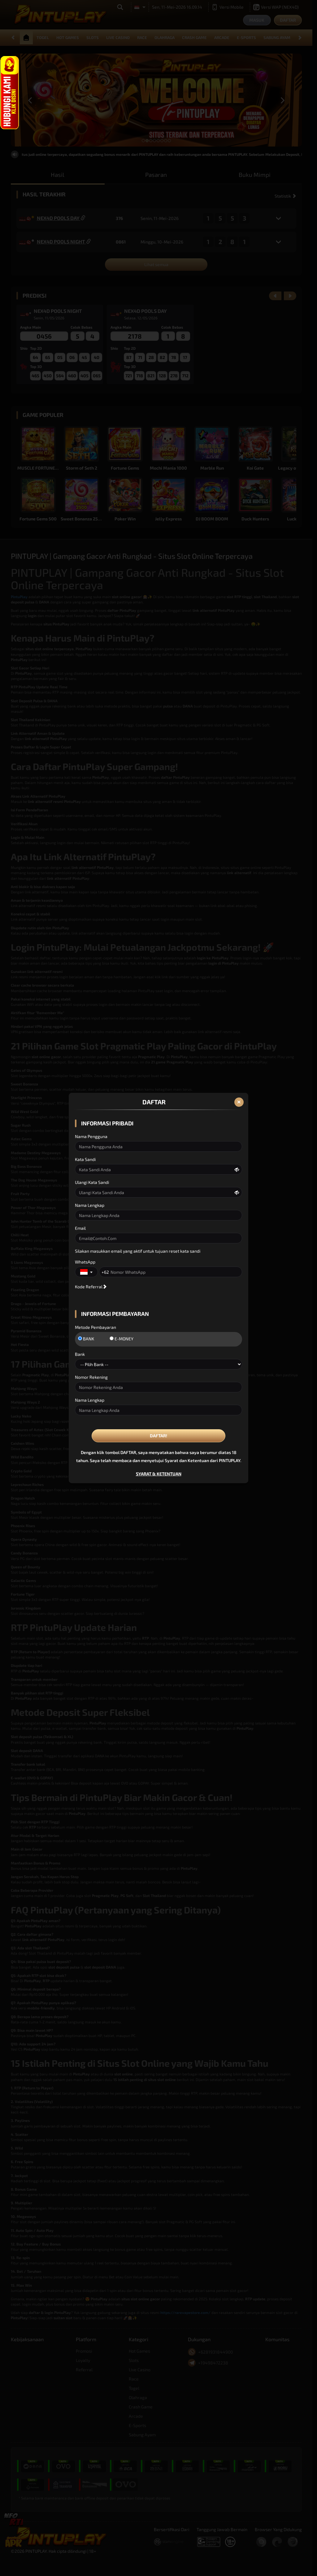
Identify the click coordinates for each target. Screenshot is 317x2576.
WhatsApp (85, 1261)
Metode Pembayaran (95, 1327)
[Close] (239, 1102)
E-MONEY (121, 1338)
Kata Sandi (85, 1159)
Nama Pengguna (91, 1136)
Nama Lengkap (89, 1205)
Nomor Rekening (91, 1377)
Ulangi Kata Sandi (92, 1182)
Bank (80, 1354)
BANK (86, 1338)
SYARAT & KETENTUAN (158, 1473)
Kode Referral (88, 1286)
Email (80, 1228)
